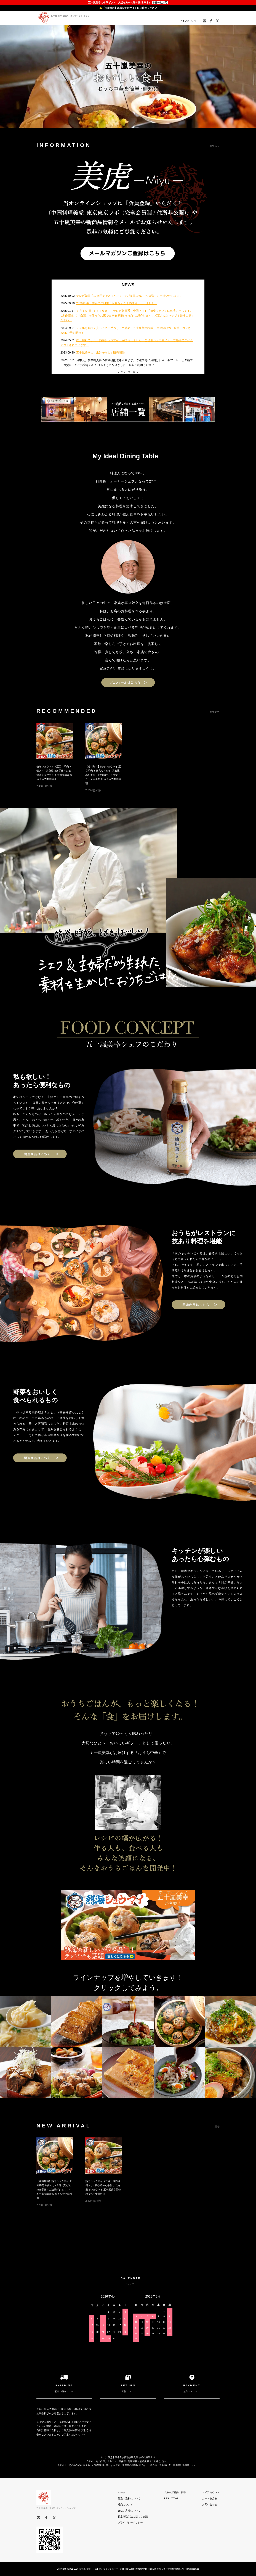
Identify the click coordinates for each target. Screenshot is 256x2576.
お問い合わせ (209, 2504)
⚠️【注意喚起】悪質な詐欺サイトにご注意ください (128, 7)
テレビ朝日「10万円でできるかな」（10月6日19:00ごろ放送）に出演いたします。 (129, 295)
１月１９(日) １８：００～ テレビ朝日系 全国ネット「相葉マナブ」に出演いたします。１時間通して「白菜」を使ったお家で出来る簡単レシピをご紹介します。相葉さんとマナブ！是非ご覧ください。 (127, 315)
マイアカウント (188, 20)
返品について (125, 2504)
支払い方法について (129, 2510)
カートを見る (209, 2498)
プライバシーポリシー (130, 2522)
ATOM (174, 2498)
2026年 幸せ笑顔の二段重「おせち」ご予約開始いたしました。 (116, 303)
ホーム (121, 2492)
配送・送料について (129, 2498)
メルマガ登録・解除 (175, 2492)
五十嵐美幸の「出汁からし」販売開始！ (101, 352)
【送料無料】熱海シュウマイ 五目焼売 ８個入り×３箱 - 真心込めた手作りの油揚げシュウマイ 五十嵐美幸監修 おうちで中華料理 (103, 775)
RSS (166, 2498)
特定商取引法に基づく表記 (133, 2516)
